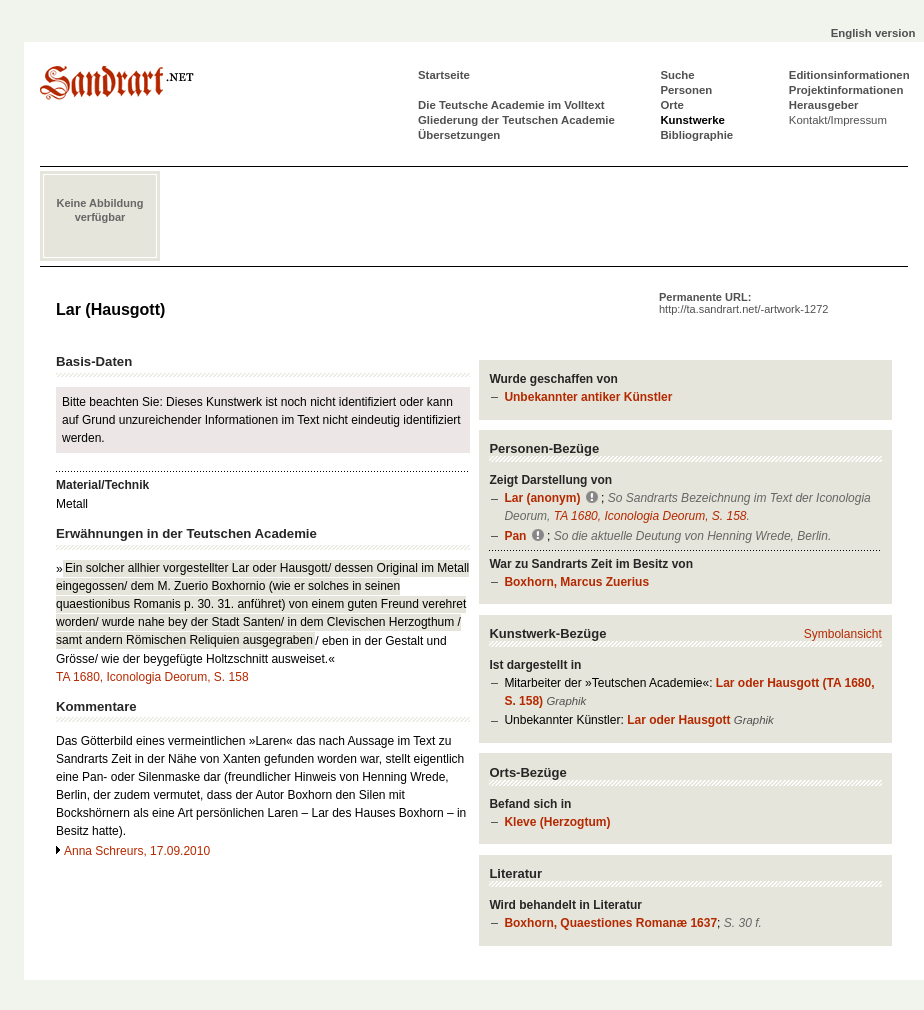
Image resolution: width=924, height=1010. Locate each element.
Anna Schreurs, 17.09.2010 (137, 851)
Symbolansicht (843, 634)
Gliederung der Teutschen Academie (516, 120)
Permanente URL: (743, 303)
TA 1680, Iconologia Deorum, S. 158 (650, 516)
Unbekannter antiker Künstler (588, 397)
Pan (515, 536)
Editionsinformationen (849, 75)
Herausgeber (824, 105)
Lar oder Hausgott (678, 720)
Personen (686, 90)
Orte (671, 105)
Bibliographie (696, 135)
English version (873, 33)
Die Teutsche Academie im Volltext (511, 105)
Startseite (444, 75)
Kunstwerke (692, 120)
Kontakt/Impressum (838, 120)
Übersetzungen (459, 135)
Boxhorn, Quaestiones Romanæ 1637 (610, 923)
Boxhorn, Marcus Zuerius (576, 582)
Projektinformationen (846, 90)
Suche (677, 75)
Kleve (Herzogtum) (557, 822)
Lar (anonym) (542, 498)
